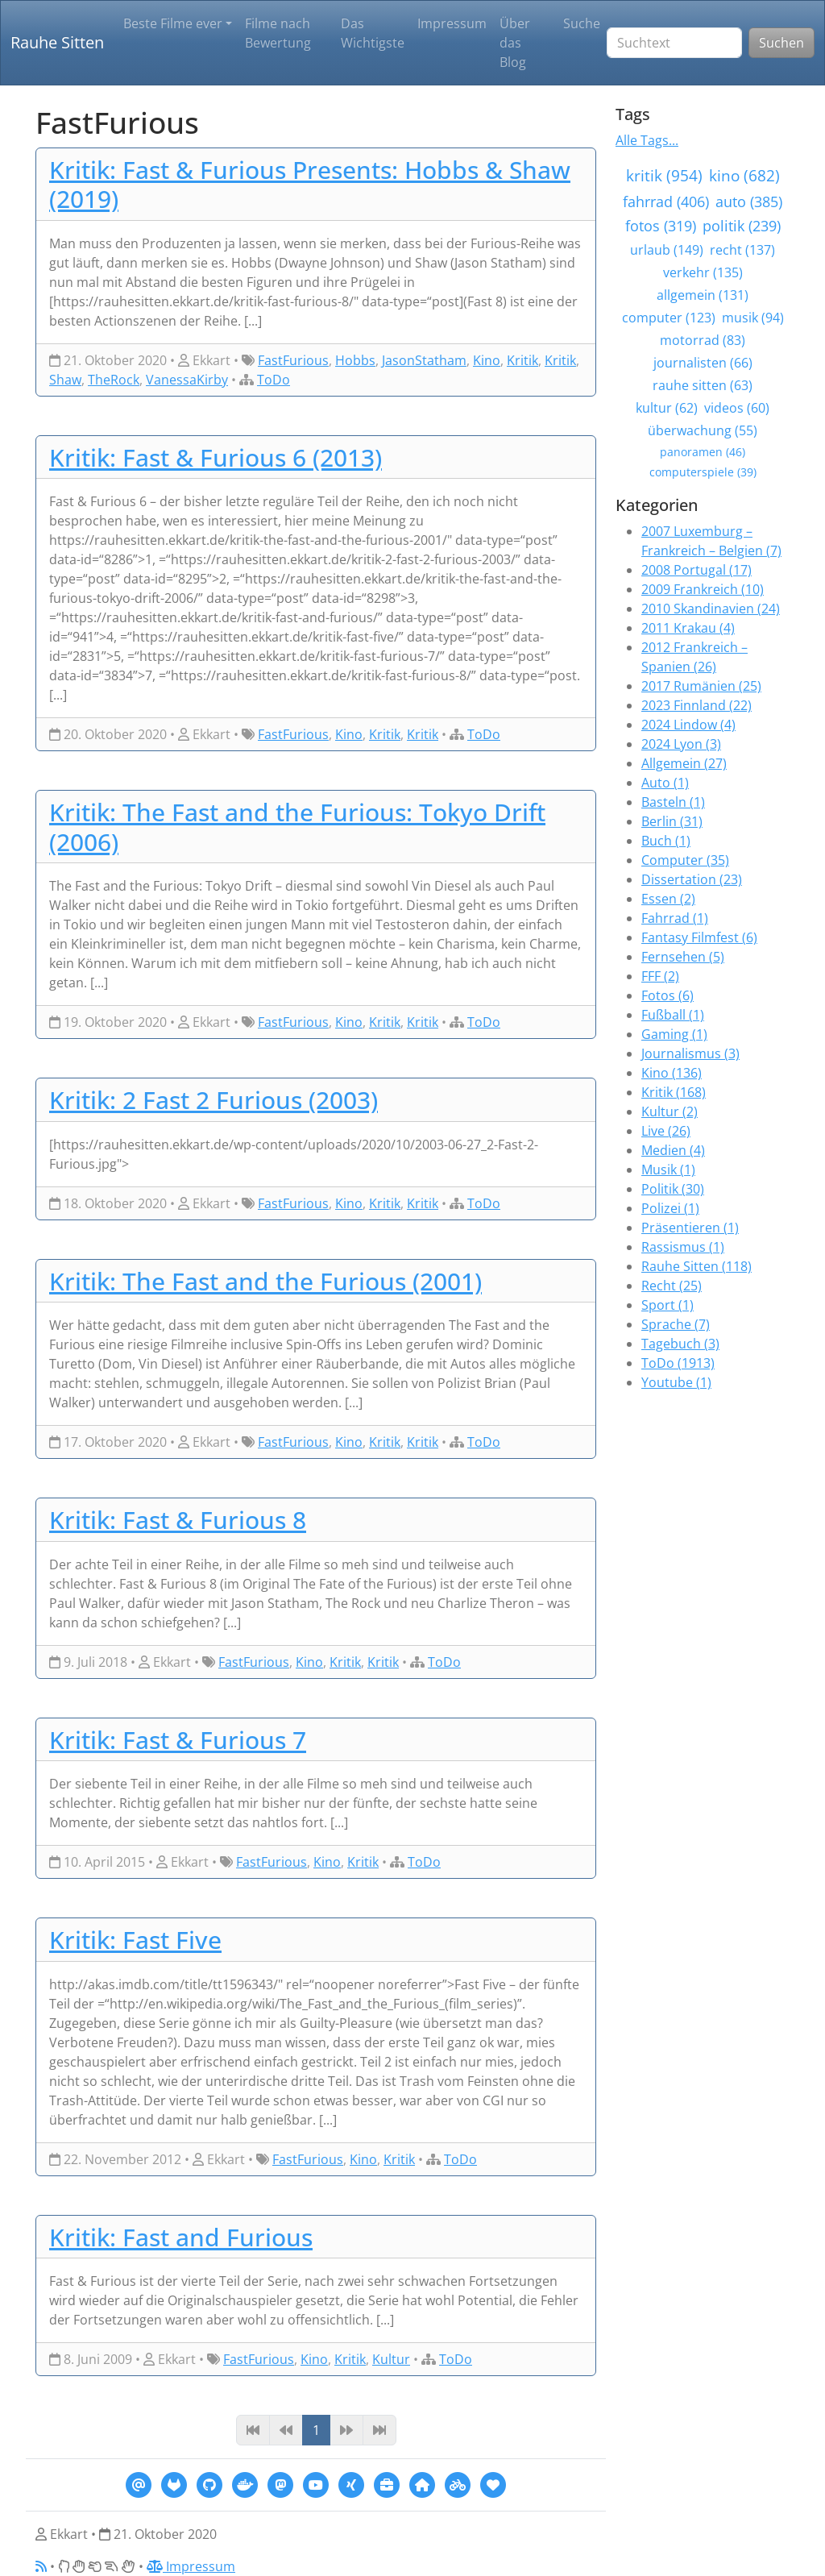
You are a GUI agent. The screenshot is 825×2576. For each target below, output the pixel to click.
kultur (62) (667, 408)
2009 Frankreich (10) (702, 589)
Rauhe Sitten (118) (696, 1266)
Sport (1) (667, 1305)
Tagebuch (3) (680, 1343)
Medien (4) (673, 1150)
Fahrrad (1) (674, 918)
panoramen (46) (702, 451)
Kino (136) (671, 1073)
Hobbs (355, 360)
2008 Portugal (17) (696, 570)
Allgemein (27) (684, 763)
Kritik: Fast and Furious (181, 2237)
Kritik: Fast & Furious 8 (177, 1519)
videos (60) (736, 408)
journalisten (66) (702, 363)
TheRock (113, 379)
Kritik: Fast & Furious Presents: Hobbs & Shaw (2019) (309, 184)
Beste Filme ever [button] (172, 23)
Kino (486, 360)
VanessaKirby (187, 379)
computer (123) (668, 317)
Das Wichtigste (372, 33)
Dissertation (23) (691, 879)
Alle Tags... (647, 140)
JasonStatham (424, 360)
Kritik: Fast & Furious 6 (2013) (215, 457)
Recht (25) (671, 1285)
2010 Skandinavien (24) (710, 608)
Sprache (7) (675, 1324)
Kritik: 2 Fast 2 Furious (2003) (213, 1099)
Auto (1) (665, 782)
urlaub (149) (666, 250)
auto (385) (748, 201)
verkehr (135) (703, 272)
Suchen (781, 43)
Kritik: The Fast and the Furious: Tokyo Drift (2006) (297, 826)
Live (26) (665, 1131)
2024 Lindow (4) (688, 724)
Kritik (522, 360)
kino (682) (744, 175)
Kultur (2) (669, 1111)
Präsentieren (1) (690, 1227)
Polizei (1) (670, 1208)
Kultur (391, 2359)
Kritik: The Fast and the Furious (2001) (265, 1281)
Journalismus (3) (690, 1053)
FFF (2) (660, 976)
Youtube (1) (676, 1382)
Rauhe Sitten (57, 42)
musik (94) (753, 317)
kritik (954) (664, 175)
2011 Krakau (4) (688, 628)
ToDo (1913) (678, 1363)
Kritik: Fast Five (135, 1939)
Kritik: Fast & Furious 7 (177, 1739)
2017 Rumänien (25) (701, 686)
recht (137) (742, 250)
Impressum (452, 23)
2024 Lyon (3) (681, 744)
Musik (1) (668, 1169)
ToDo (273, 379)
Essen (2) (668, 899)
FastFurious (293, 360)
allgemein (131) (702, 295)
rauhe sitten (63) (702, 385)
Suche (581, 23)
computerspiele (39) (703, 472)
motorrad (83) (702, 340)
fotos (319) (660, 225)
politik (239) (742, 225)
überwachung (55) (702, 430)
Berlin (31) (672, 821)
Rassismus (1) (682, 1247)
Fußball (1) (672, 1015)
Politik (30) (672, 1189)
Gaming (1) (674, 1034)
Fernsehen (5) (682, 957)
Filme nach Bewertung (278, 33)
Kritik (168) (673, 1092)
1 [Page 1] (316, 2430)
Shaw (65, 379)
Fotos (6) (667, 995)
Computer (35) (685, 860)
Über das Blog (515, 43)
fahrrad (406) (666, 201)
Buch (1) (665, 841)
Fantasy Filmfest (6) (699, 937)
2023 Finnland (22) (696, 705)
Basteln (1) (673, 802)
